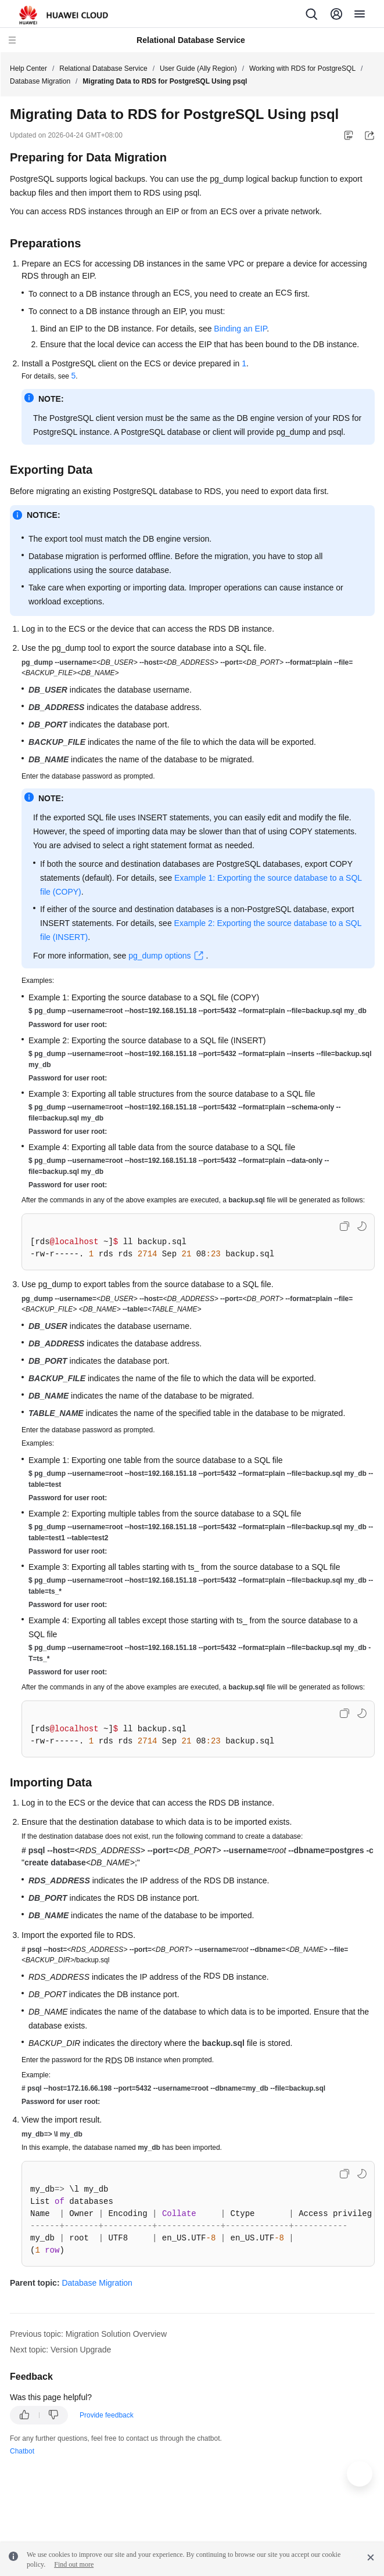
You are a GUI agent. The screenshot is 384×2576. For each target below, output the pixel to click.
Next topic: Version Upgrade (60, 2349)
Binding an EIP (240, 328)
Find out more (74, 2564)
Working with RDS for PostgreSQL (302, 68)
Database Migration (40, 81)
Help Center (28, 68)
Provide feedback (107, 2415)
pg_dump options (159, 955)
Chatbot (22, 2451)
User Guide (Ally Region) (198, 68)
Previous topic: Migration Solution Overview (88, 2334)
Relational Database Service (103, 68)
